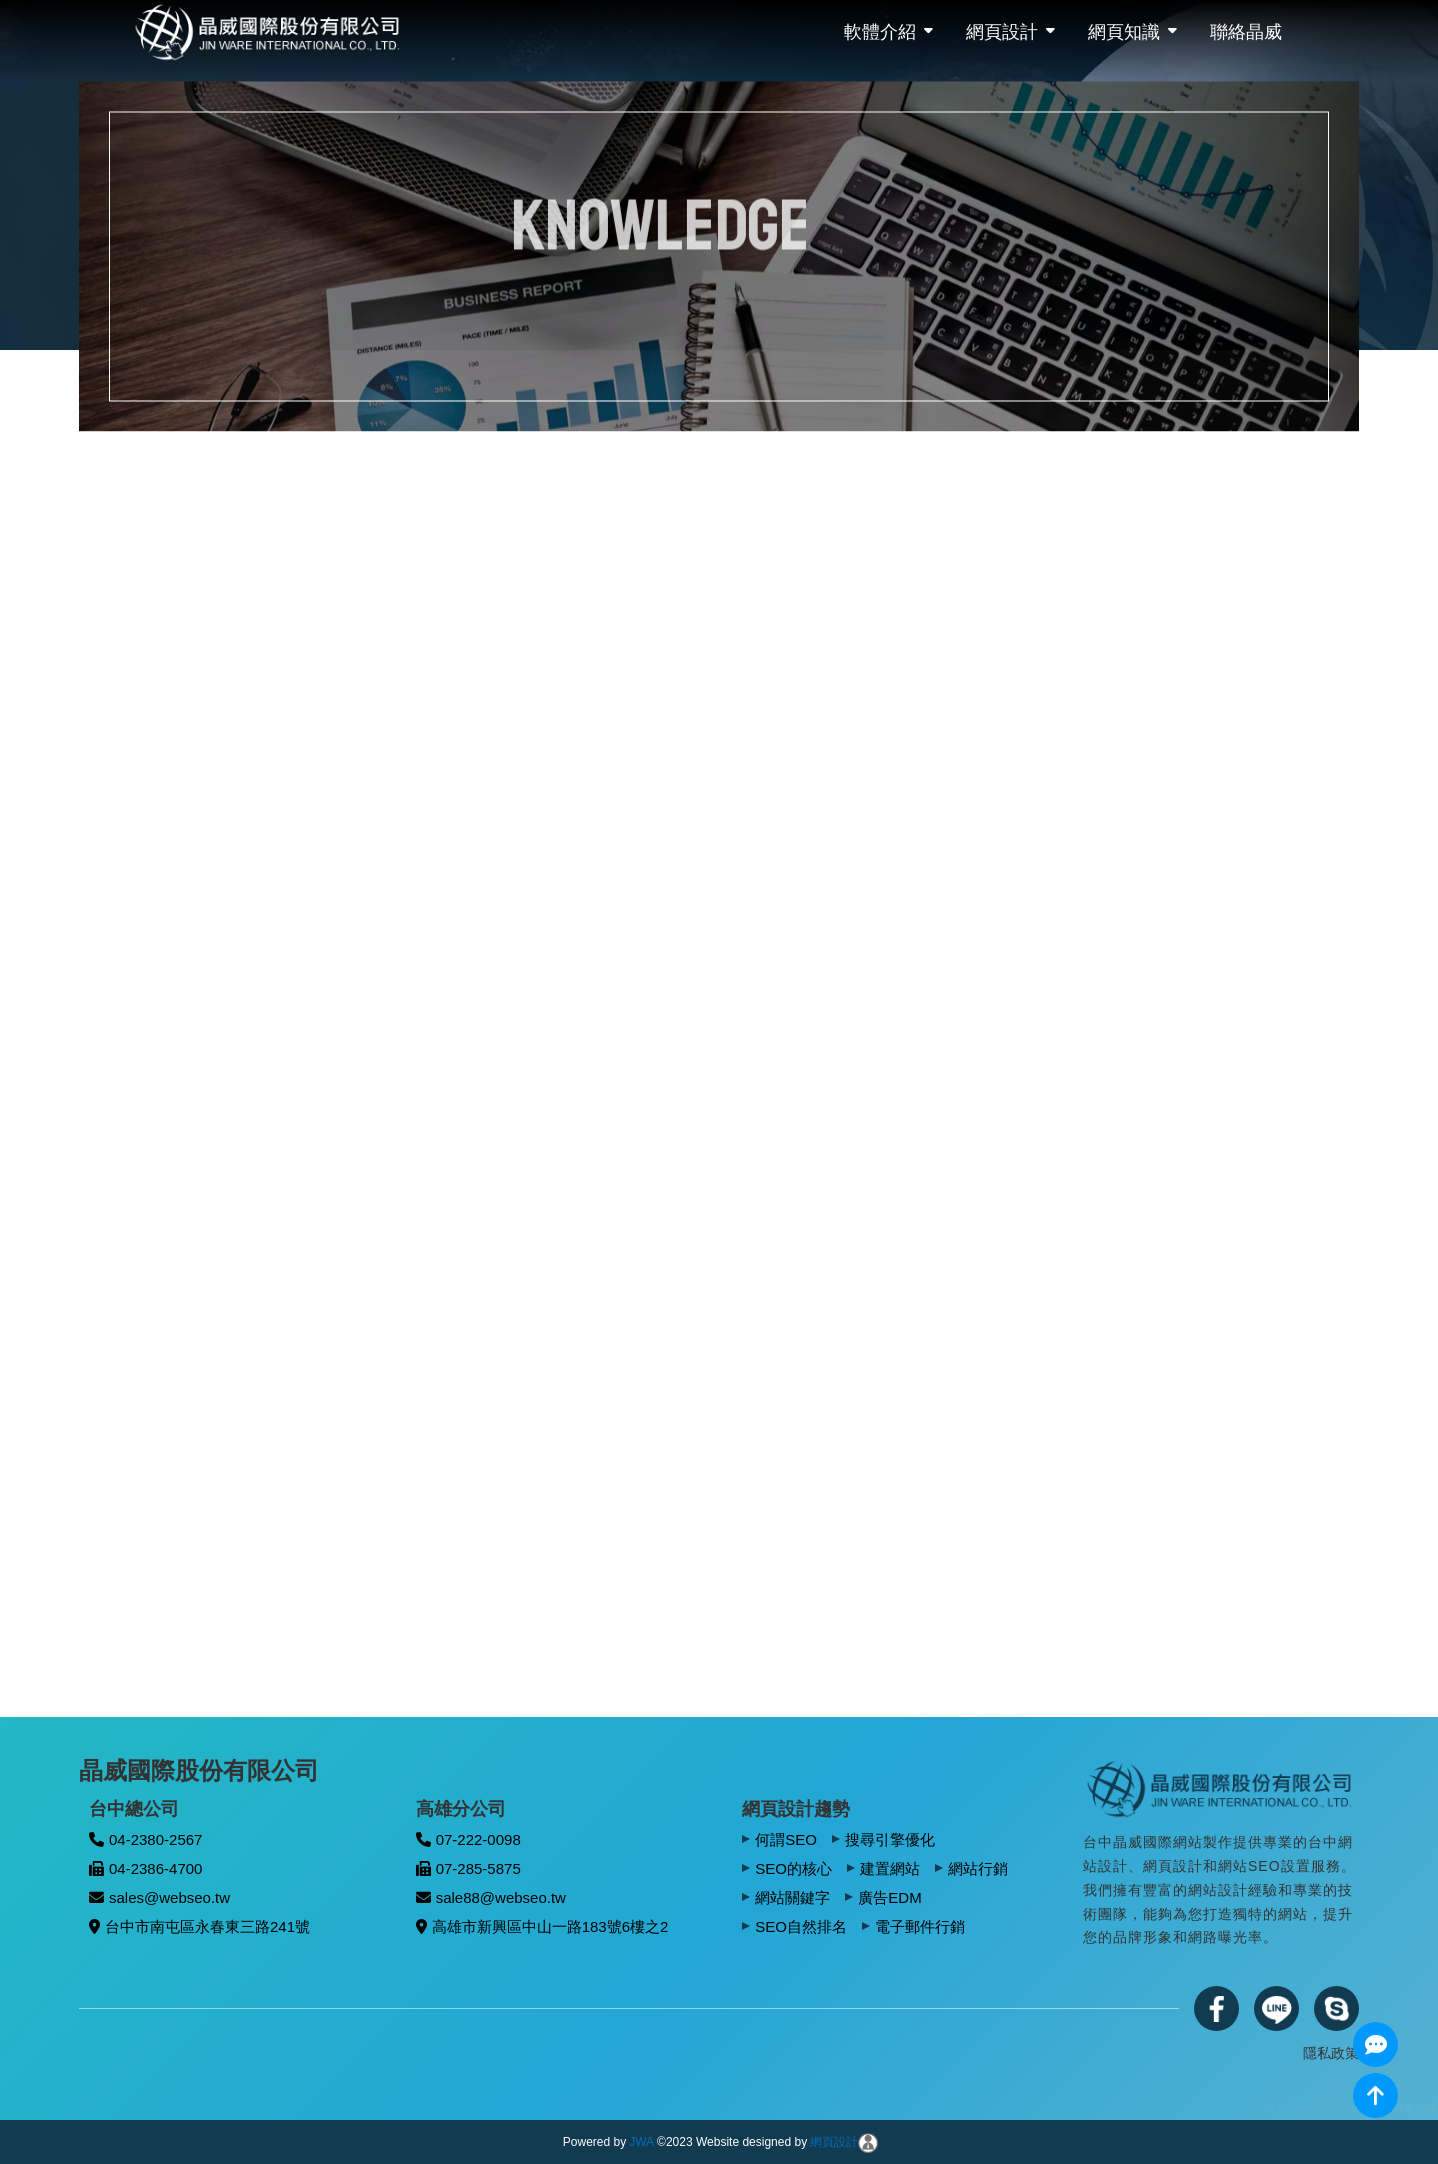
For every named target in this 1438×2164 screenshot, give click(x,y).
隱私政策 (1331, 2053)
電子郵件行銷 (920, 1926)
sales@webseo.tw (159, 1897)
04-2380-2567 (145, 1839)
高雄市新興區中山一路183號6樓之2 (542, 1926)
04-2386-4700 (145, 1868)
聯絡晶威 (1246, 32)
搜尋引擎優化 (890, 1839)
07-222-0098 (468, 1839)
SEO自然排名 (801, 1926)
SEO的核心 (793, 1868)
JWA (641, 2142)
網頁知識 (1124, 32)
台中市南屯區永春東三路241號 (199, 1926)
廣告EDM (889, 1897)
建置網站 (890, 1868)
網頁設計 (1002, 32)
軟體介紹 (880, 32)
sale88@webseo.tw (491, 1897)
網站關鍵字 (792, 1897)
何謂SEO (786, 1839)
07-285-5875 (468, 1868)
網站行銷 (978, 1868)
